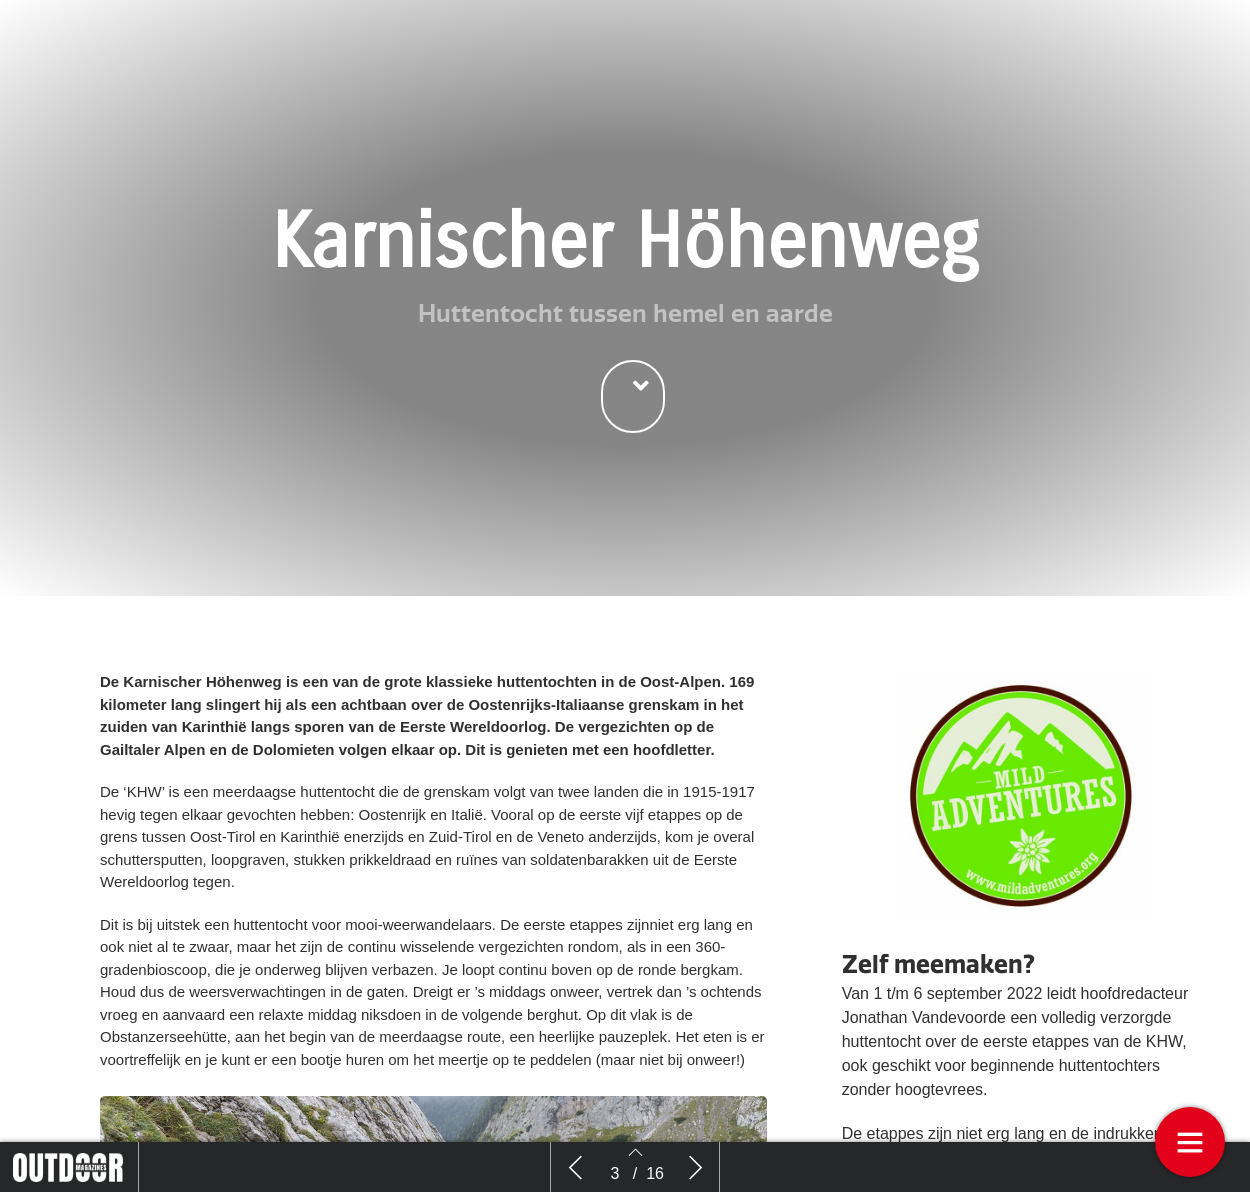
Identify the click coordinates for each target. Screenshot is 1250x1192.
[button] (633, 396)
